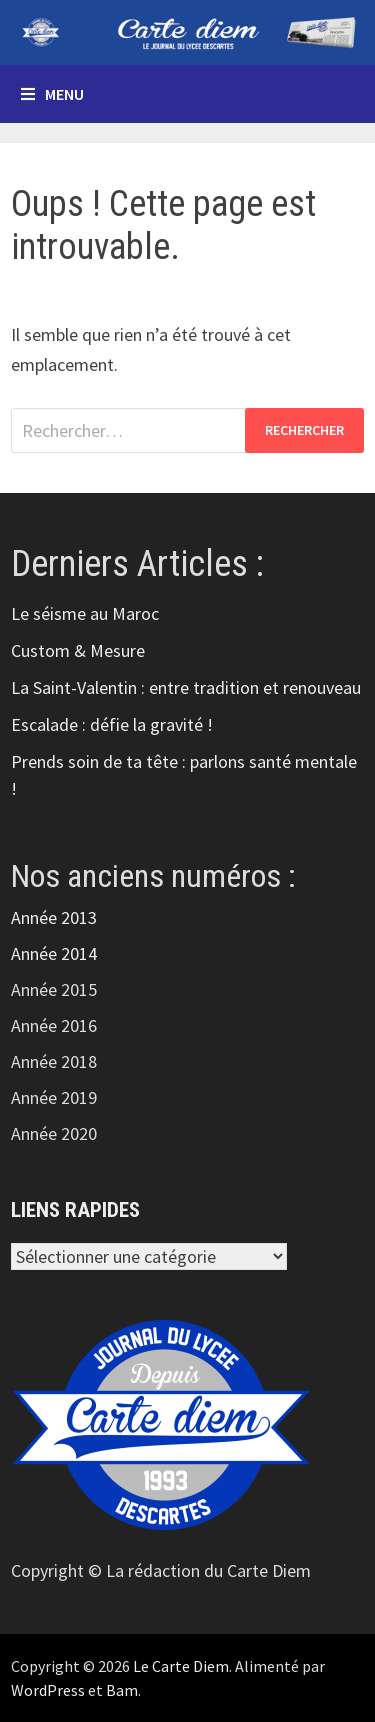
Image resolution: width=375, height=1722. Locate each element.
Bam (122, 1690)
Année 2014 (54, 953)
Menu (52, 94)
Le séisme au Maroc (85, 613)
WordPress (48, 1690)
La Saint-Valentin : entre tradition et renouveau (186, 687)
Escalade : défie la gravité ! (112, 724)
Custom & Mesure (78, 650)
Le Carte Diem (181, 1666)
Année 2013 (54, 917)
